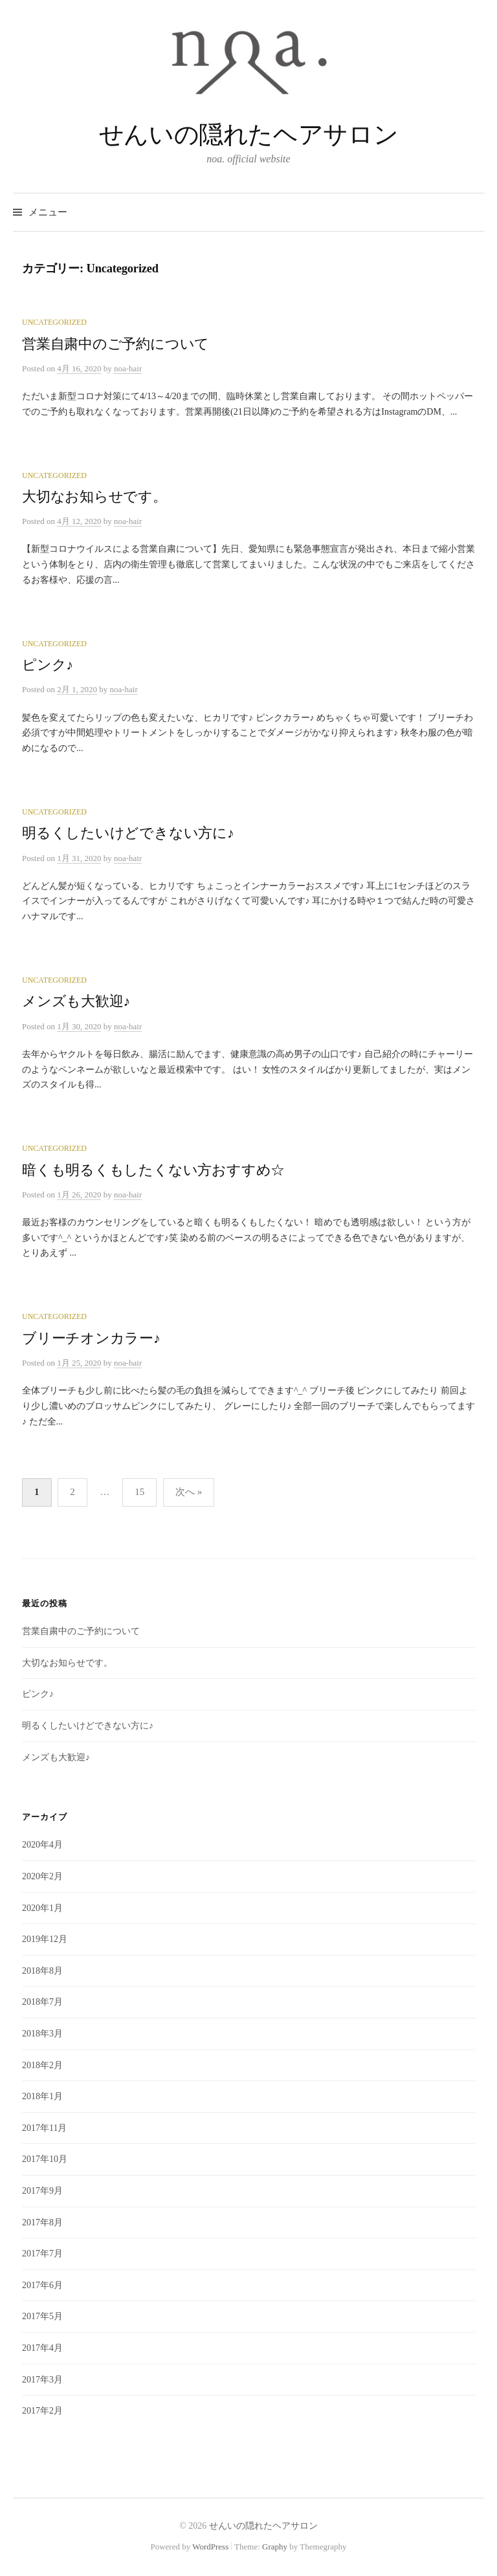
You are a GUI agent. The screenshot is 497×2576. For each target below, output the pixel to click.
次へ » (188, 1492)
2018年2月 (42, 2065)
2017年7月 (42, 2253)
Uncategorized (54, 322)
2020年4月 (42, 1845)
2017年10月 (44, 2159)
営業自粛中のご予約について (115, 344)
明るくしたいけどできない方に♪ (128, 833)
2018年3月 (42, 2033)
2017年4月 (42, 2348)
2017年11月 (44, 2128)
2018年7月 (42, 2002)
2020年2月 (42, 1876)
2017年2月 (42, 2411)
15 (139, 1492)
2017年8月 (42, 2222)
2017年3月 (42, 2380)
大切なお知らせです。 (94, 497)
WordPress (210, 2546)
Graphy (274, 2546)
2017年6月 (42, 2285)
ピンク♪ (47, 665)
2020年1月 (42, 1908)
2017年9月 (42, 2191)
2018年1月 (42, 2096)
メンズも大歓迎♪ (76, 1001)
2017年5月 (42, 2316)
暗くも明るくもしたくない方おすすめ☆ (153, 1170)
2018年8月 (42, 1971)
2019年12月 (44, 1939)
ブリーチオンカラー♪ (91, 1338)
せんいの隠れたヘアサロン (248, 134)
